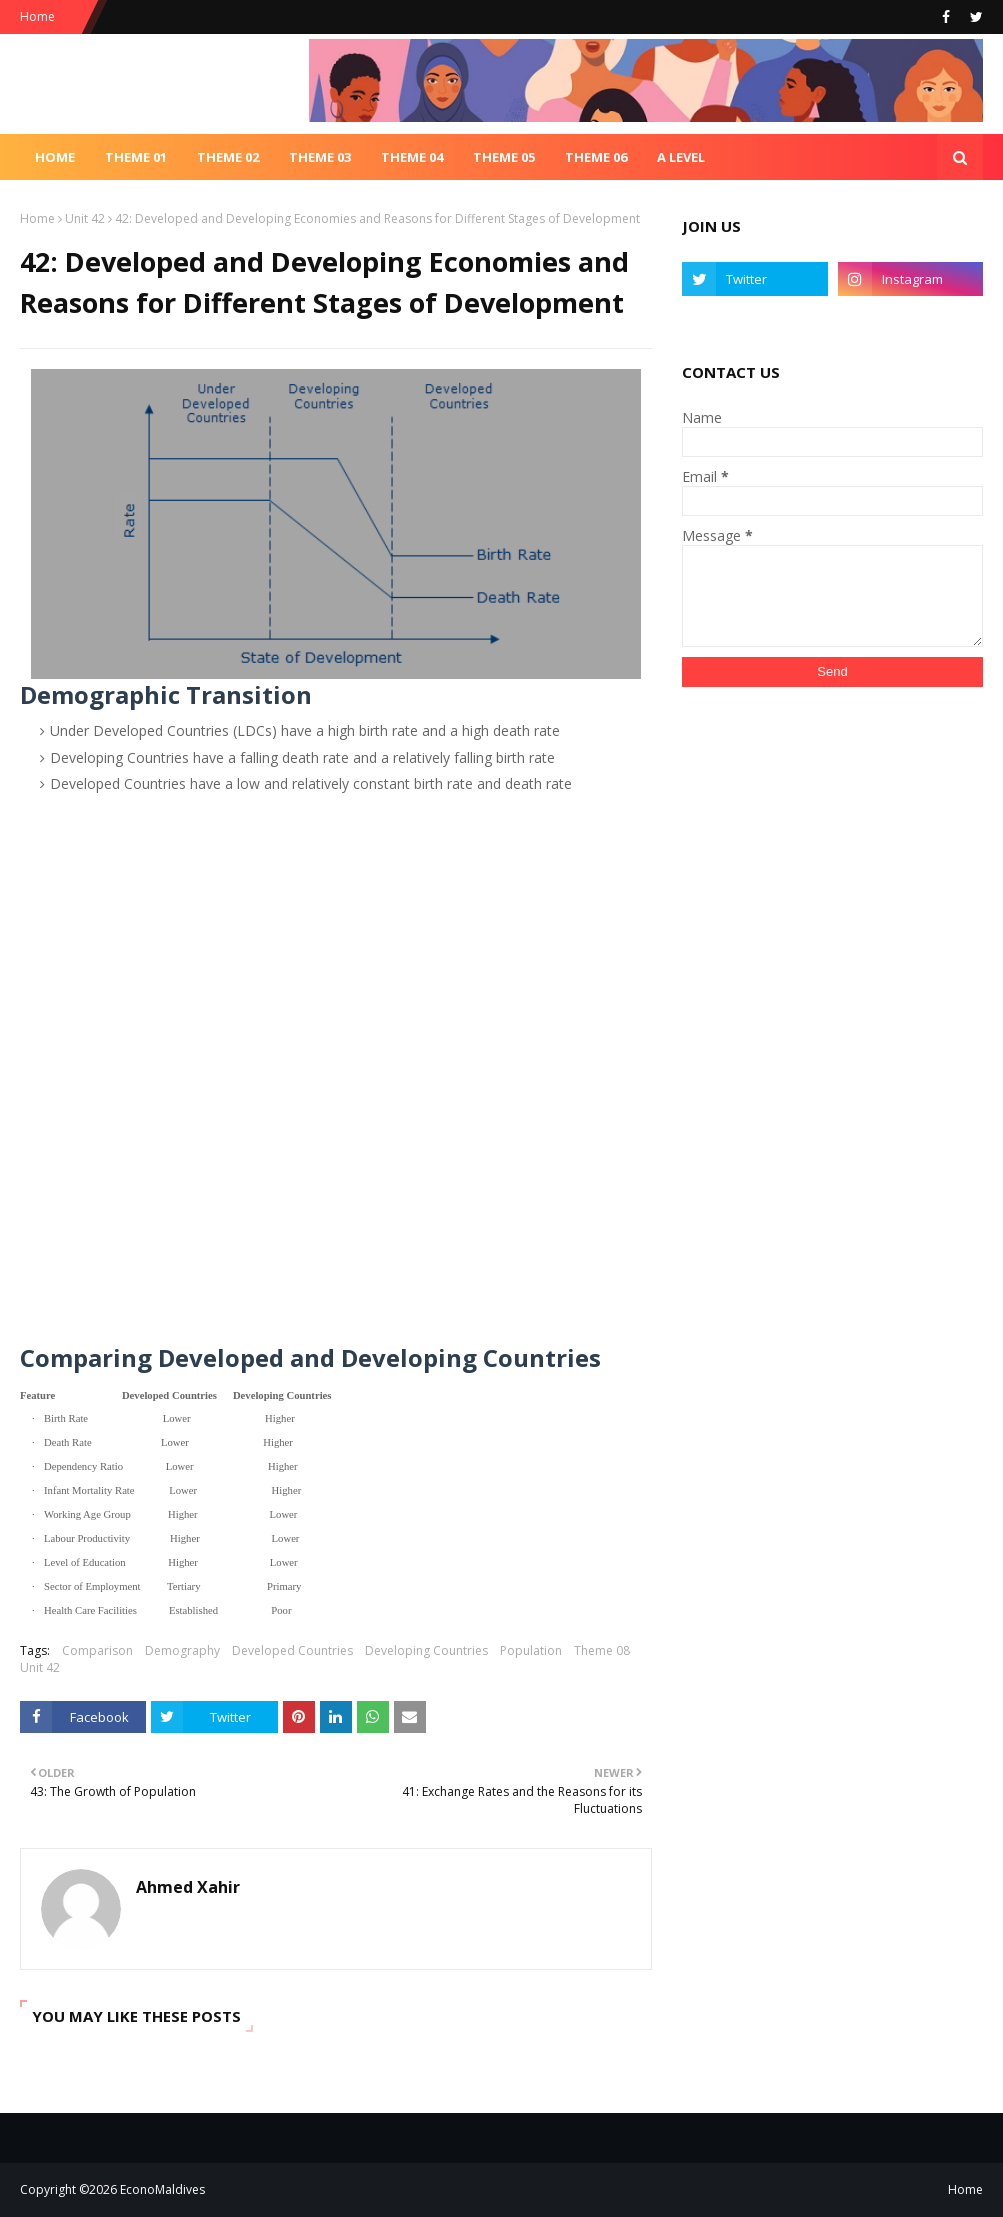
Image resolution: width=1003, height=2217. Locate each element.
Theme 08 (602, 1650)
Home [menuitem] (55, 157)
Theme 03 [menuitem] (320, 157)
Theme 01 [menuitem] (136, 157)
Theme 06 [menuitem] (596, 157)
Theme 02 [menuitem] (228, 157)
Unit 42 (85, 218)
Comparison (97, 1650)
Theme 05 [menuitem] (504, 157)
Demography (182, 1650)
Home (37, 16)
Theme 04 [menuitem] (412, 157)
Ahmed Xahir (188, 1887)
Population (531, 1650)
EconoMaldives (162, 2189)
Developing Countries (426, 1650)
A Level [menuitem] (681, 157)
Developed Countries (292, 1650)
